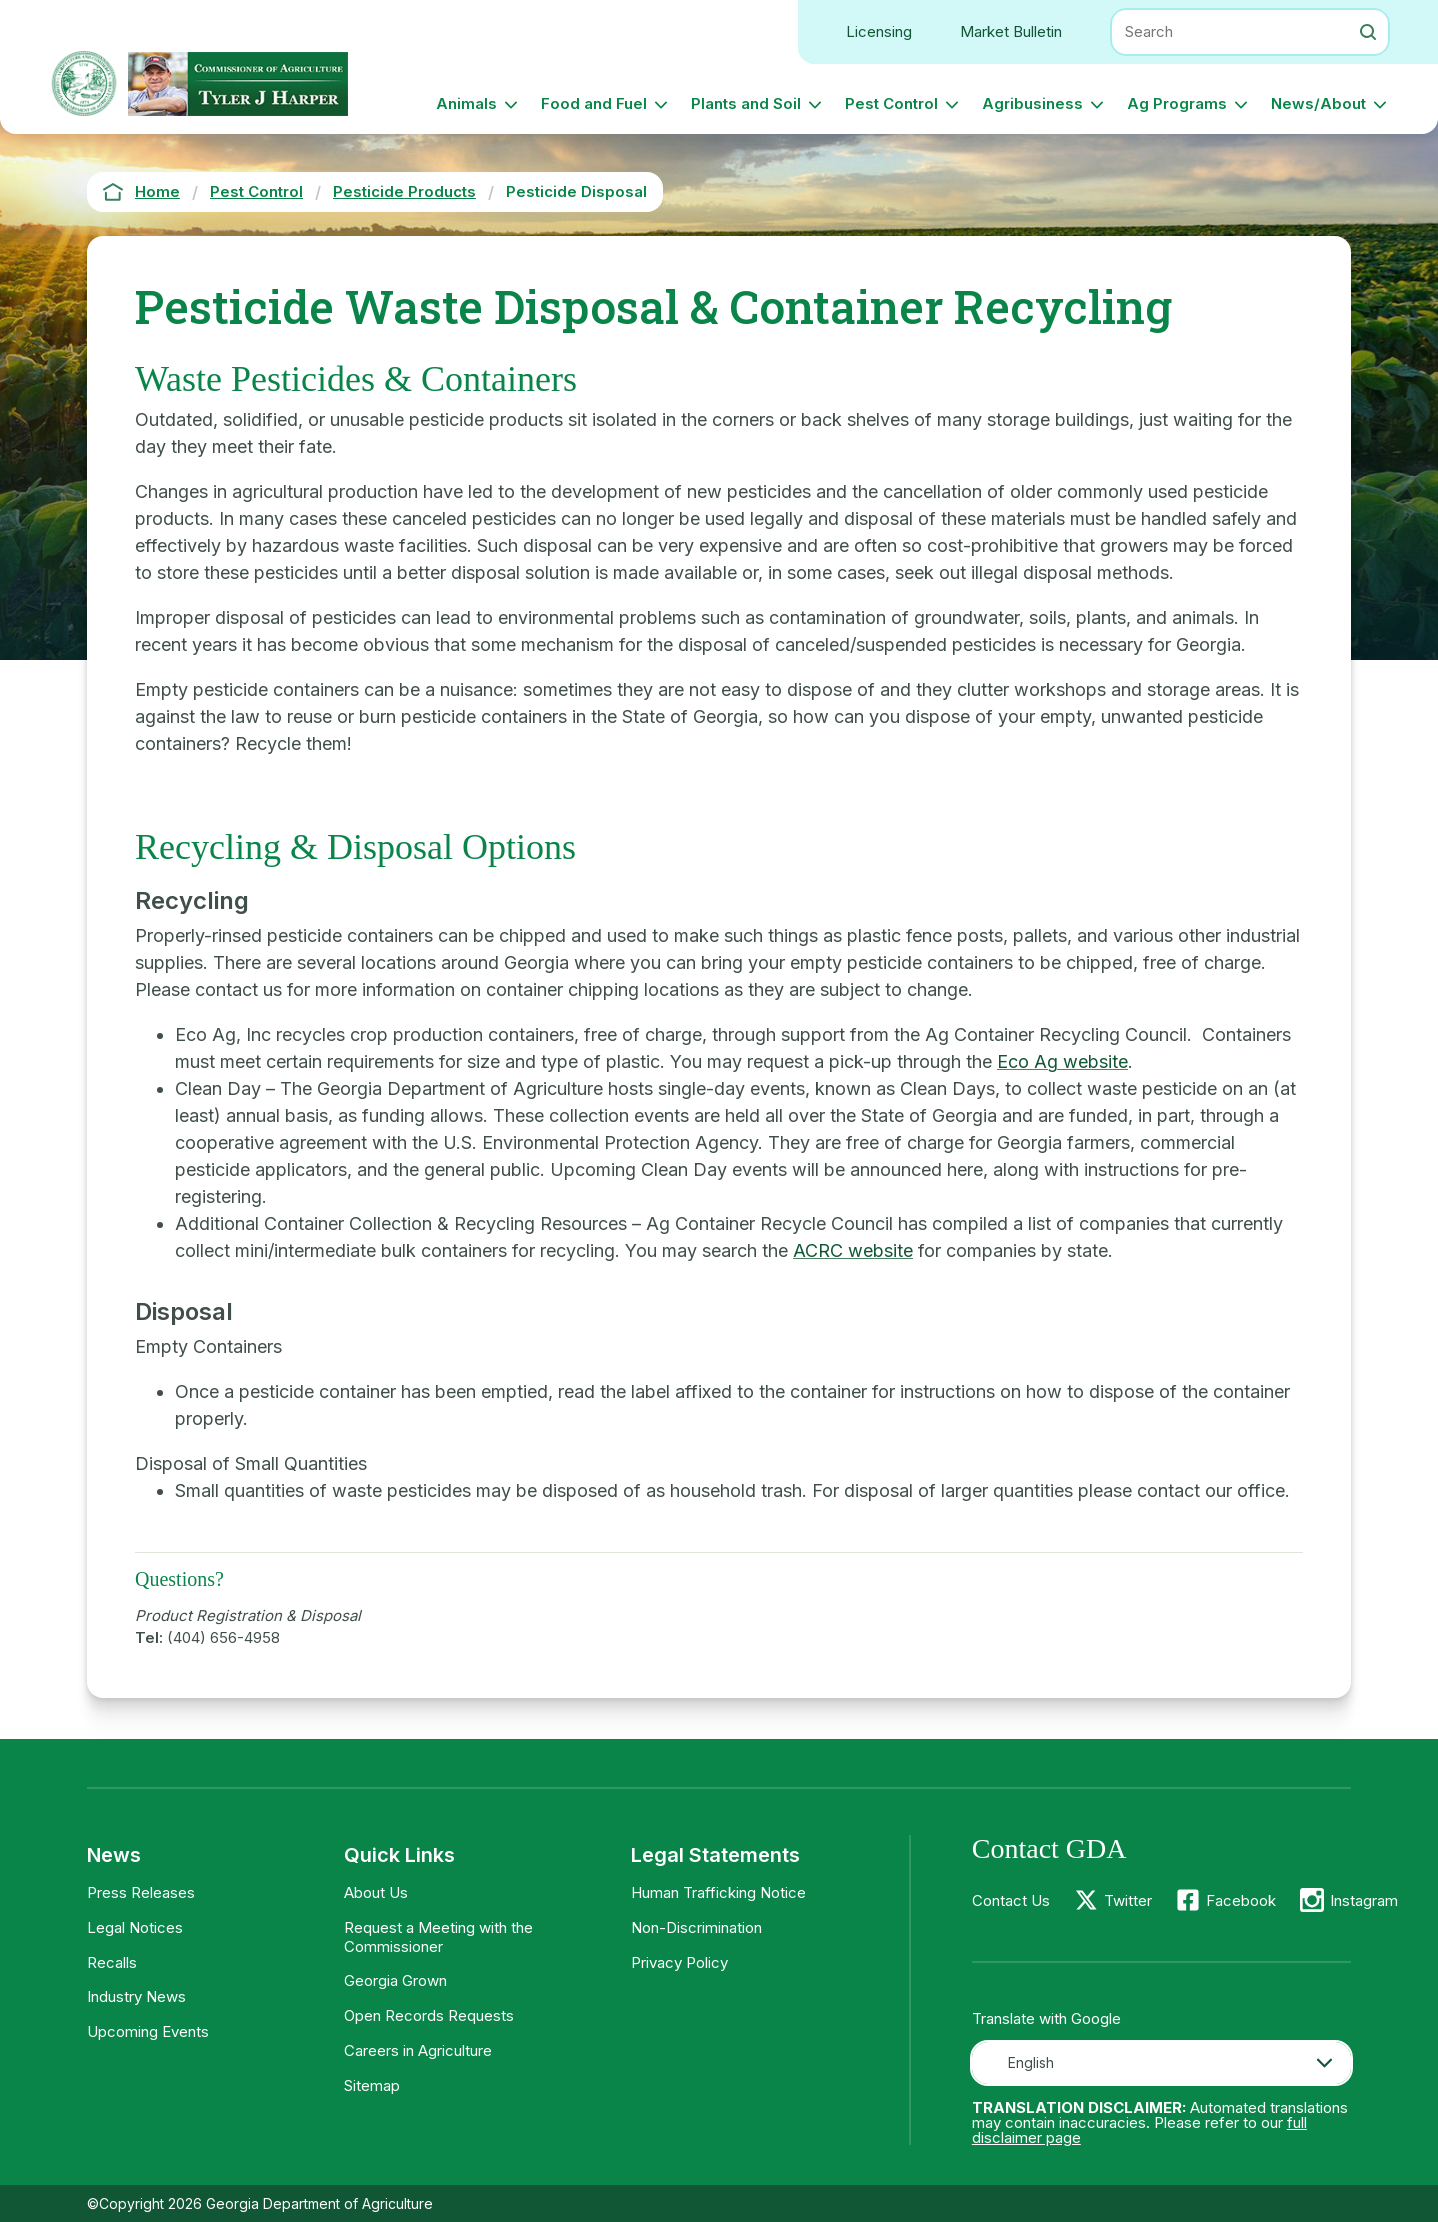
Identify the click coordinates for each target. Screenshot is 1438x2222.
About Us (376, 1892)
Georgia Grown (395, 1980)
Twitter (1128, 1900)
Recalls (112, 1962)
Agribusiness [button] (1032, 103)
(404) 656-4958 (223, 1637)
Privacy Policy (679, 1962)
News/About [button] (1318, 103)
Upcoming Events (148, 2031)
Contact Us (1011, 1900)
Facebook (1241, 1900)
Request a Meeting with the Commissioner (438, 1937)
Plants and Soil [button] (746, 103)
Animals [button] (466, 103)
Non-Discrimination (696, 1927)
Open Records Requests (429, 2015)
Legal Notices (135, 1927)
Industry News (136, 1996)
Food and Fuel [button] (594, 103)
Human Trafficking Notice (718, 1892)
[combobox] (1161, 2063)
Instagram (1364, 1900)
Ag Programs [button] (1177, 103)
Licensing (879, 31)
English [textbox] (1031, 2062)
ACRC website (853, 1250)
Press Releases (141, 1892)
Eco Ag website (1062, 1061)
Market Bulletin (1011, 31)
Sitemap (372, 2085)
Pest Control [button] (891, 103)
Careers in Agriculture (418, 2050)
